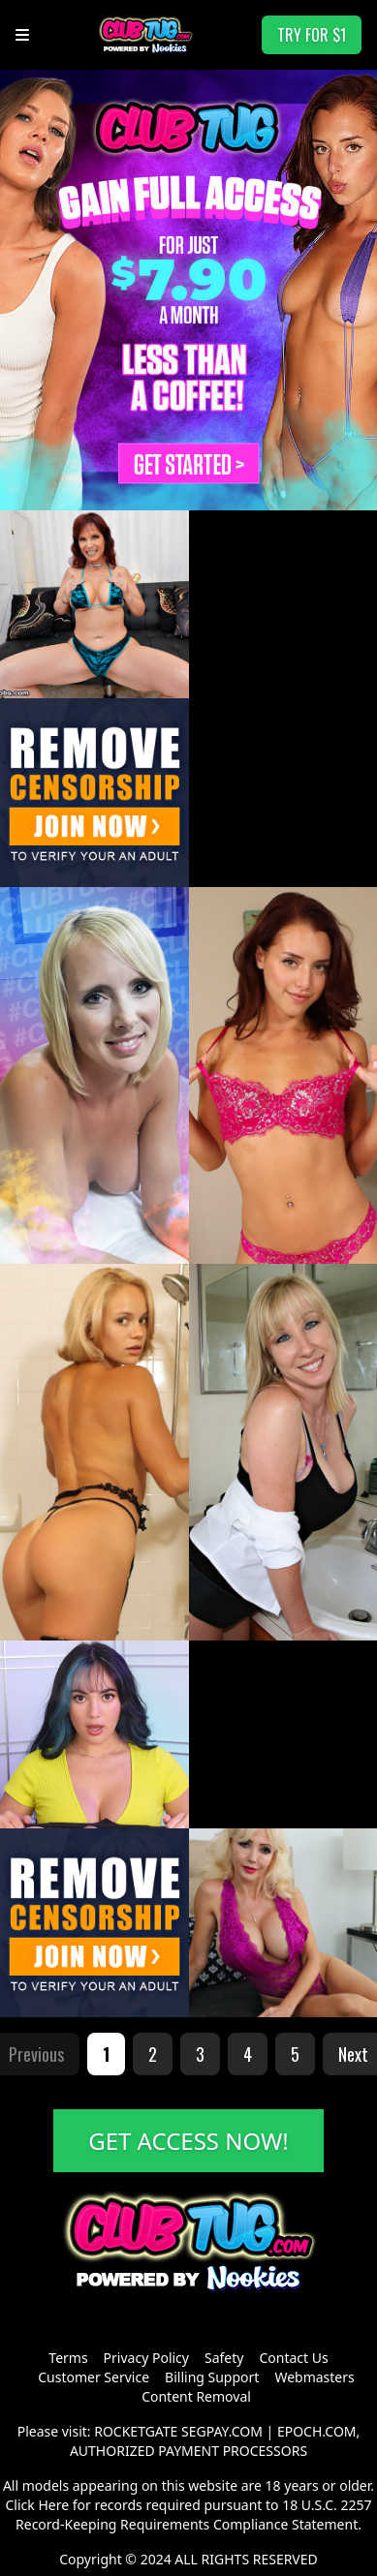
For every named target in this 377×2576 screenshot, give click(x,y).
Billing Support (212, 2377)
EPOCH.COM (317, 2431)
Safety (223, 2357)
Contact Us (293, 2357)
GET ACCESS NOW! (188, 2141)
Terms (67, 2357)
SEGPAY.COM (222, 2431)
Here (53, 2505)
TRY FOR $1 (311, 34)
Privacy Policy (146, 2357)
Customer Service (93, 2377)
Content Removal (196, 2396)
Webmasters (314, 2377)
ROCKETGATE (135, 2431)
